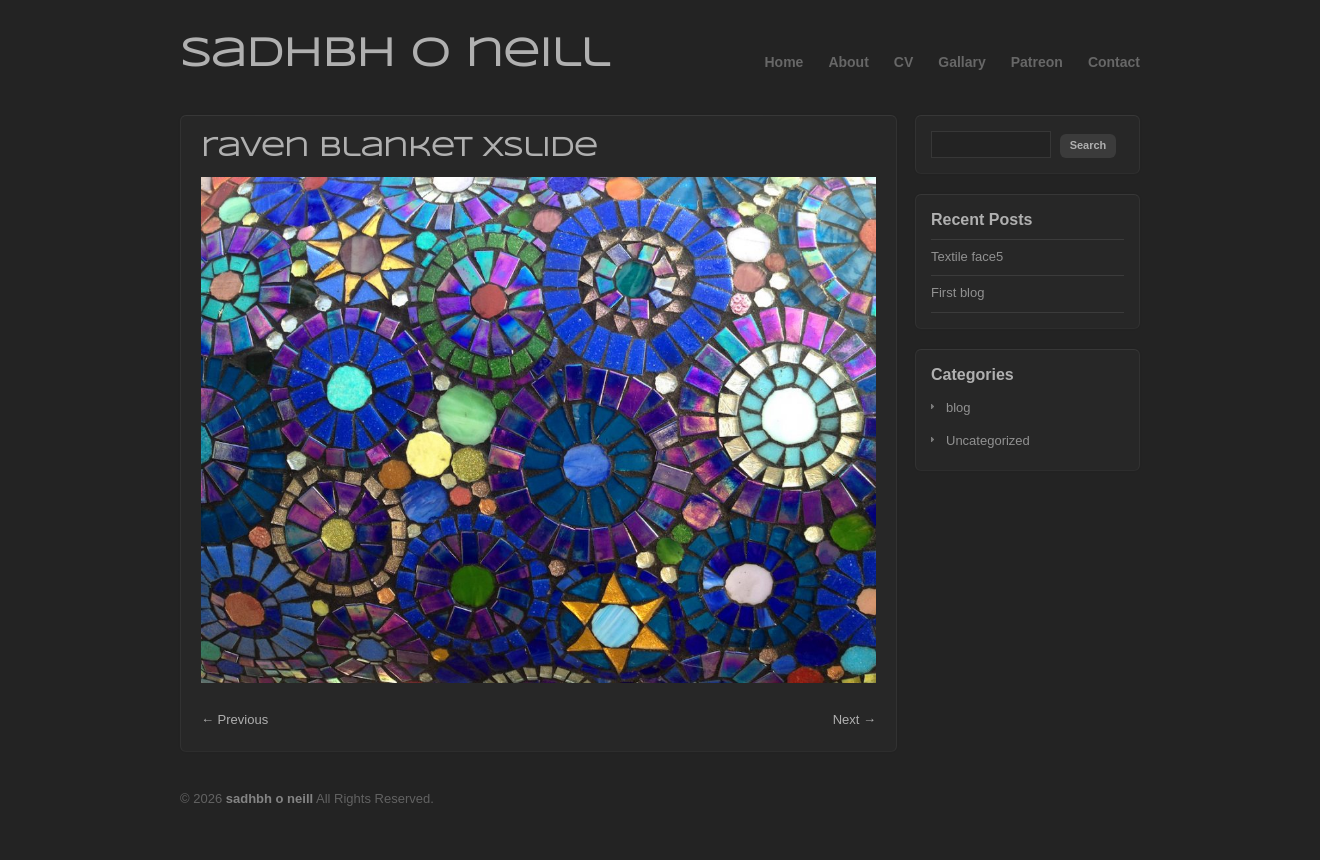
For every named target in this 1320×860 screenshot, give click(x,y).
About (848, 62)
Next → (854, 719)
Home (783, 62)
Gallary (961, 62)
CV (903, 62)
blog (958, 407)
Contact (1114, 62)
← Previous (234, 719)
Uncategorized (988, 440)
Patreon (1037, 62)
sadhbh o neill (394, 55)
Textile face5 (967, 256)
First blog (957, 292)
